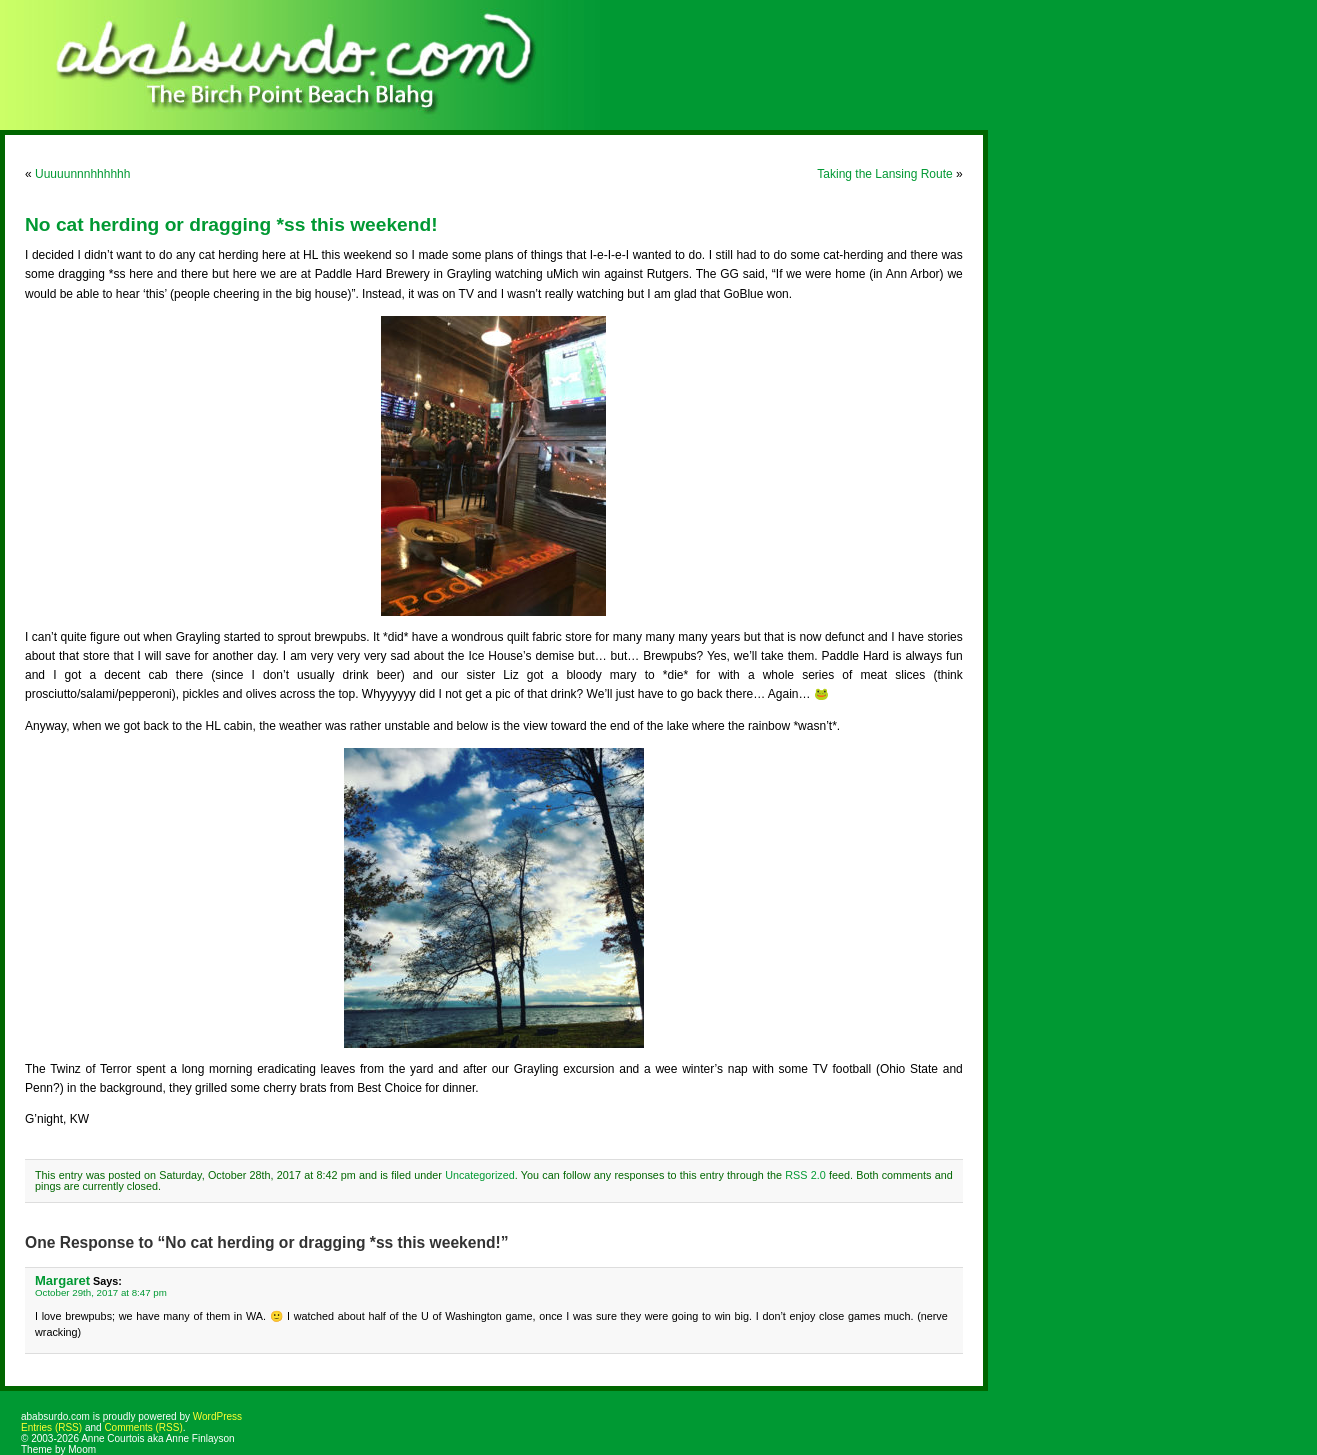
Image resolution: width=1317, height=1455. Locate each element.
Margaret (62, 1280)
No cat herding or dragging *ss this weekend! (231, 224)
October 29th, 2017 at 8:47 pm (101, 1292)
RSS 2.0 (805, 1175)
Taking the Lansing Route (884, 174)
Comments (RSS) (143, 1427)
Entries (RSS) (51, 1427)
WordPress (217, 1416)
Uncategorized (480, 1175)
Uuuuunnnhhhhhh (82, 174)
